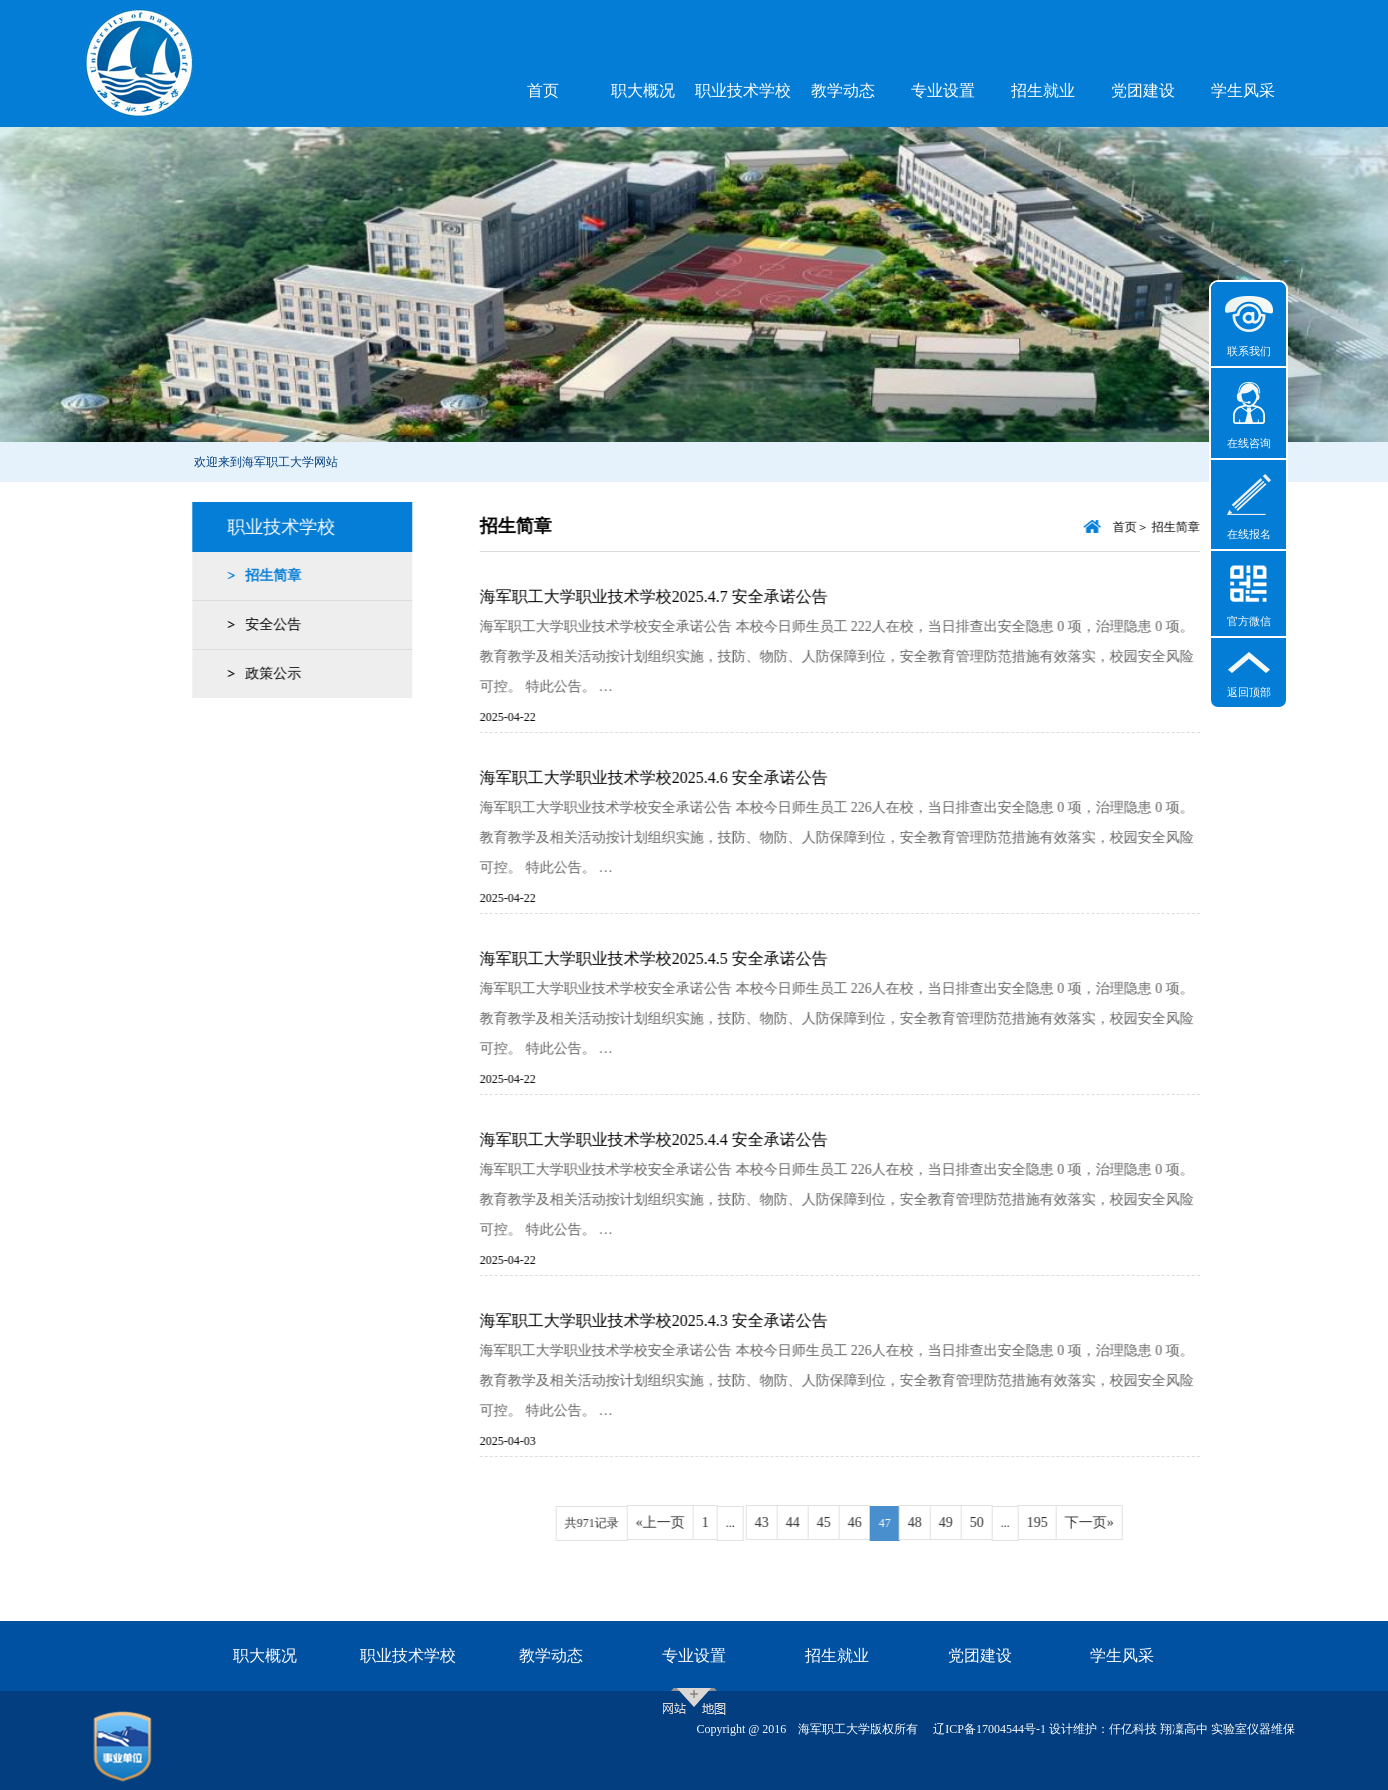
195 (1059, 1522)
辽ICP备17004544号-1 (989, 1729)
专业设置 (943, 90)
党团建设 (1143, 90)
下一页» (1111, 1522)
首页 (543, 90)
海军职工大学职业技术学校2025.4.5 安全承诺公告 (676, 958)
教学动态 (843, 90)
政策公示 (266, 673)
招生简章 (266, 575)
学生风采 (1243, 90)
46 (877, 1522)
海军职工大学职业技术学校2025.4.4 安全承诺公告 (676, 1139)
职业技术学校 (743, 90)
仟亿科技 (1133, 1729)
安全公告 (266, 624)
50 (999, 1522)
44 (815, 1522)
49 (968, 1522)
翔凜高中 (1184, 1729)
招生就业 (1043, 90)
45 (846, 1522)
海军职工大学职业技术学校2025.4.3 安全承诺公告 (676, 1320)
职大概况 (643, 90)
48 (937, 1522)
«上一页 (682, 1522)
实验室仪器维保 (1253, 1729)
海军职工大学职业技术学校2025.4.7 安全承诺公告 (676, 596)
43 (784, 1522)
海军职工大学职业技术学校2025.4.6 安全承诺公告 (676, 777)
